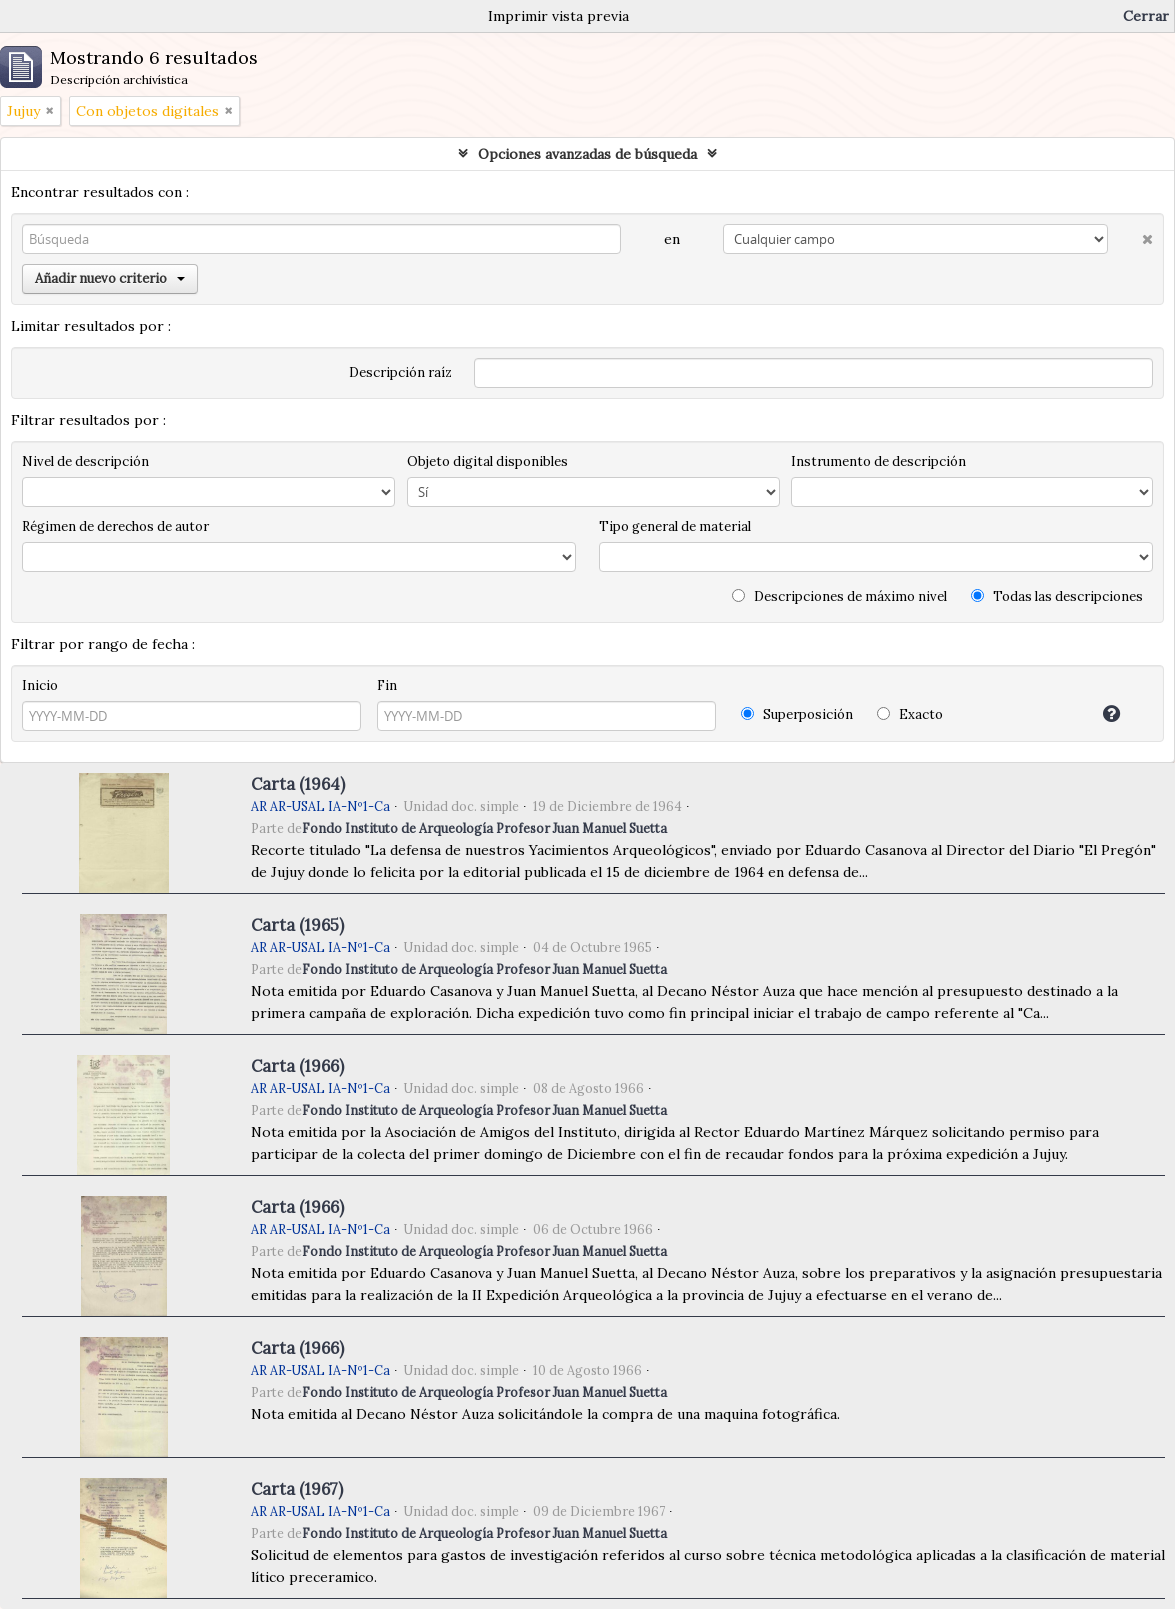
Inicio (40, 685)
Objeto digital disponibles (487, 461)
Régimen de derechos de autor (115, 526)
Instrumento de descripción (878, 461)
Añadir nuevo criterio (110, 278)
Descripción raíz (400, 372)
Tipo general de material (675, 526)
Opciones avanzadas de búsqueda (587, 154)
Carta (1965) (297, 925)
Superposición (797, 714)
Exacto (910, 714)
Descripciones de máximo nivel (839, 596)
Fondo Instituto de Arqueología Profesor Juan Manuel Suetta (484, 828)
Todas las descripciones (1057, 596)
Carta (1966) (297, 1066)
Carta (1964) (298, 784)
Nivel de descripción (85, 461)
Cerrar (1146, 16)
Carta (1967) (297, 1489)
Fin (387, 685)
